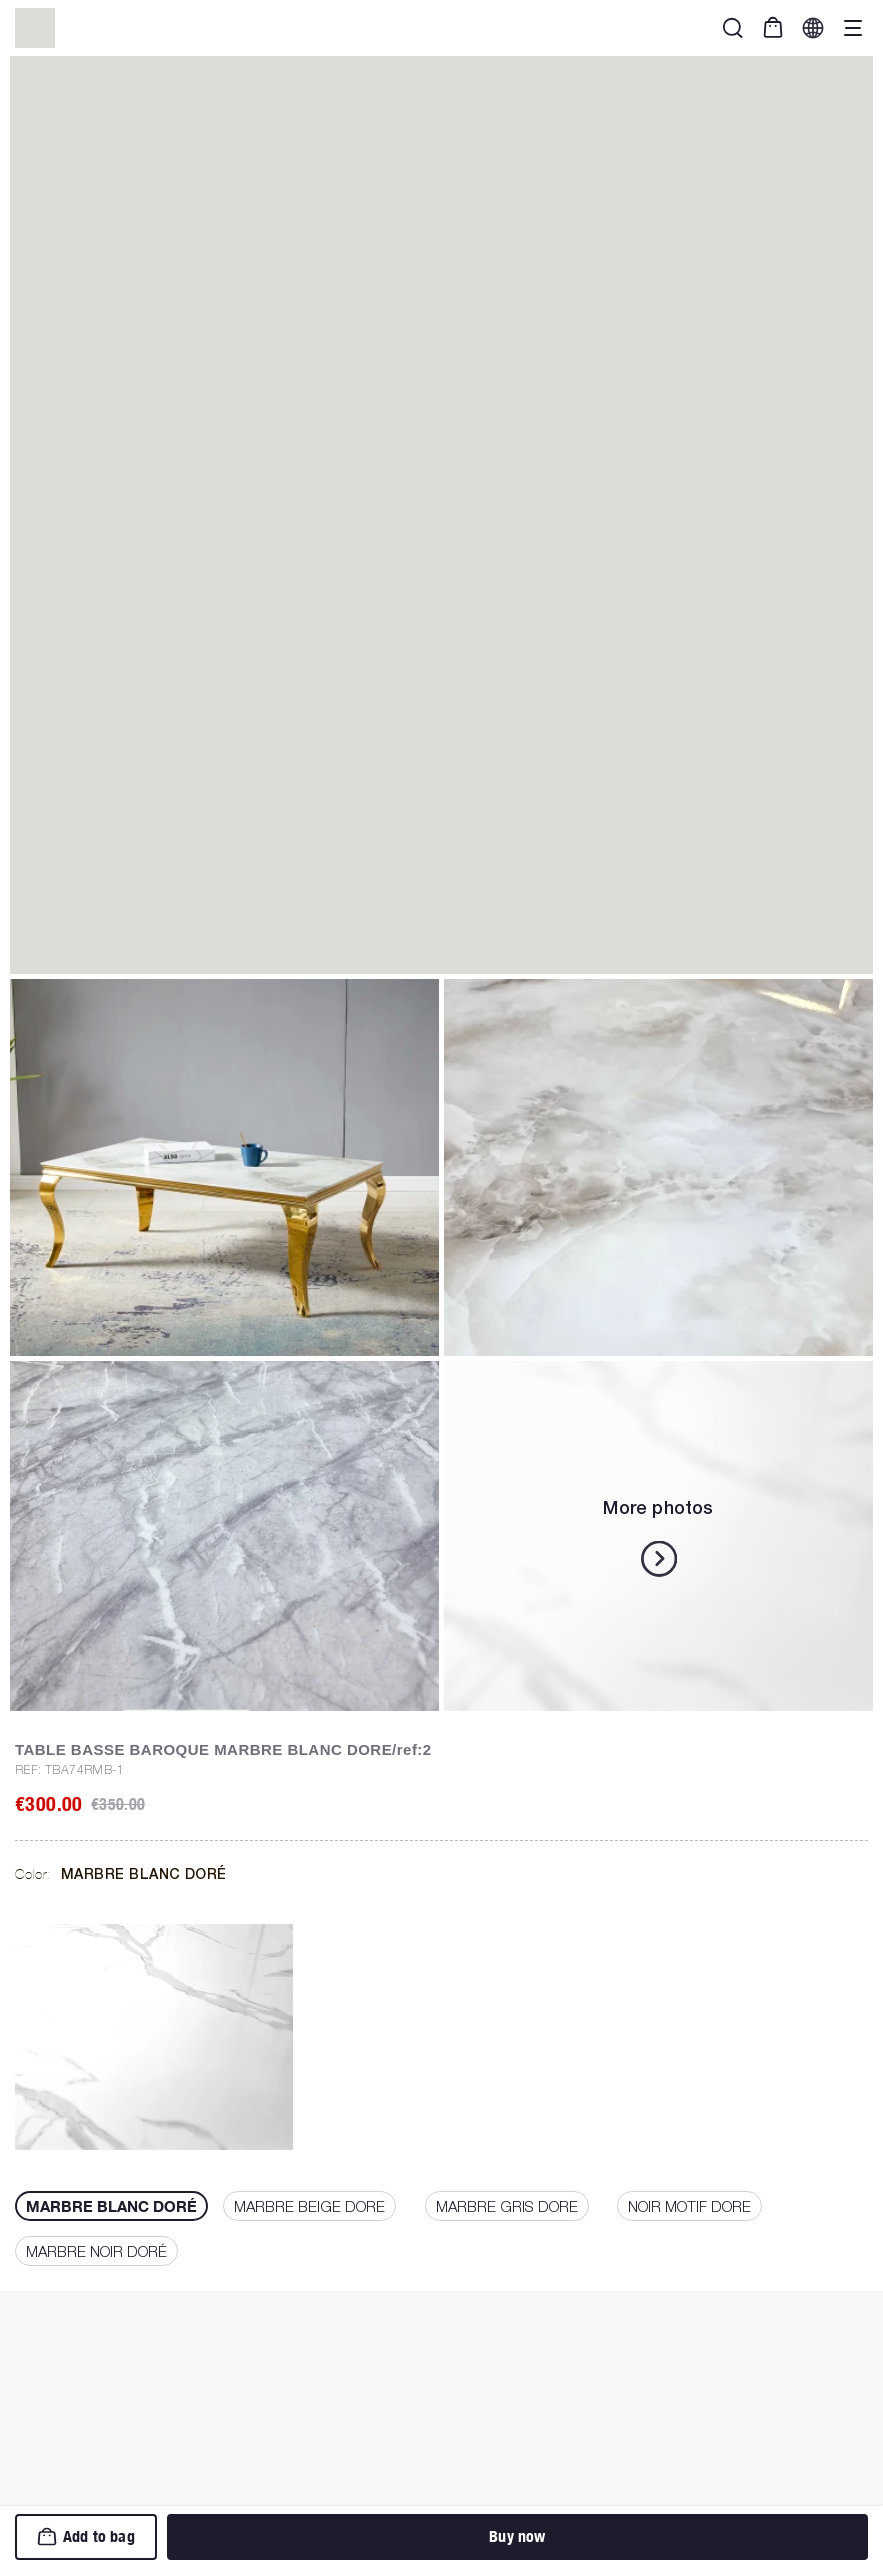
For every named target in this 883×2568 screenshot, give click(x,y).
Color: (121, 1874)
